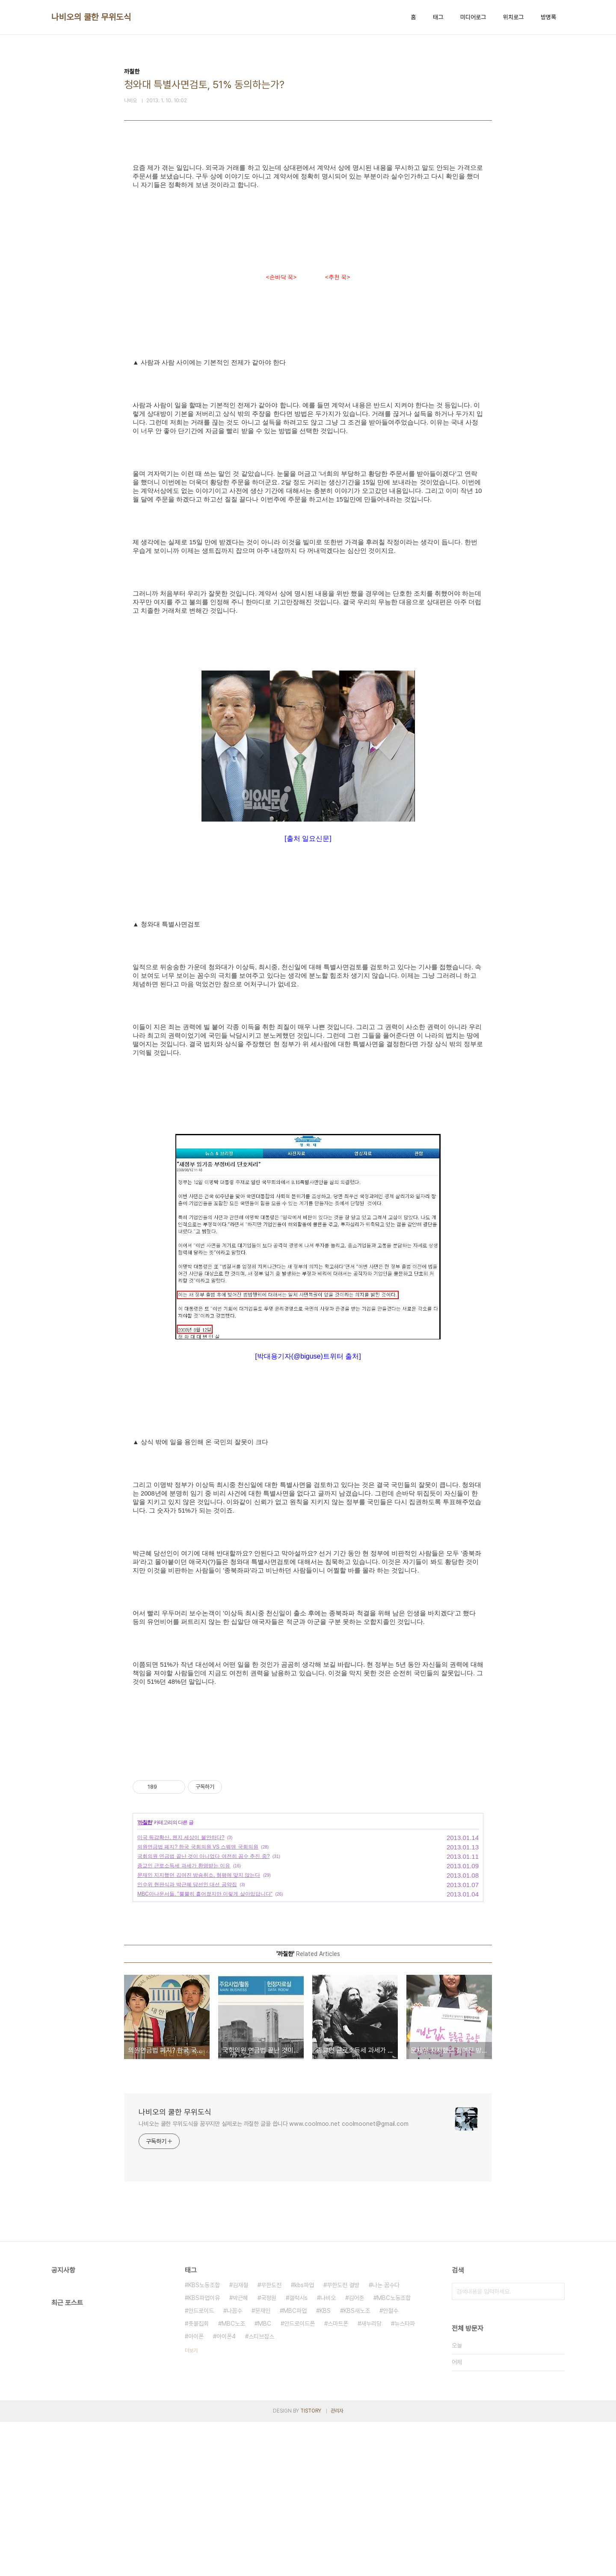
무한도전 (271, 2439)
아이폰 (196, 2490)
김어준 (356, 2451)
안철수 (390, 2464)
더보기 (191, 2505)
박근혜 (240, 2451)
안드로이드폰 (299, 2477)
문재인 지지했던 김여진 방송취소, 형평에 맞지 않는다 (198, 2029)
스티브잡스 (261, 2490)
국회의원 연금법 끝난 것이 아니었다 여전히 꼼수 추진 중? (203, 2010)
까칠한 (145, 1976)
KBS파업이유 (204, 2451)
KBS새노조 (357, 2464)
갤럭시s (298, 2451)
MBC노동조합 (394, 2451)
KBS (325, 2464)
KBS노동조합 (204, 2439)
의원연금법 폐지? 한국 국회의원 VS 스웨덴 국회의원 (197, 2001)
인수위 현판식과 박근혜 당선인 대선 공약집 (187, 2039)
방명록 (548, 17)
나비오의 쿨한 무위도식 (91, 17)
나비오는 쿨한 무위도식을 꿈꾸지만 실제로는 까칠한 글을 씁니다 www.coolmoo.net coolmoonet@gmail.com (274, 2277)
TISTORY (310, 2565)
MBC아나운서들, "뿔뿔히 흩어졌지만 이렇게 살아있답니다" (204, 2048)
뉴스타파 (404, 2477)
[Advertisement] (308, 236)
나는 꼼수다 (386, 2439)
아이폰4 (226, 2490)
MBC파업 (295, 2464)
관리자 (337, 2565)
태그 (438, 17)
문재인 (262, 2464)
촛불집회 (198, 2477)
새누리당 (371, 2477)
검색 (556, 2445)
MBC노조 (233, 2477)
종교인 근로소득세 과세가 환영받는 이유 (183, 2020)
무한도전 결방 (343, 2439)
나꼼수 (234, 2464)
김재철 (240, 2439)
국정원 (268, 2451)
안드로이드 (201, 2464)
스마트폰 (338, 2477)
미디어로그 (473, 17)
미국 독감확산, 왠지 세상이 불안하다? (180, 1991)
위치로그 (513, 17)
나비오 (328, 2451)
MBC (264, 2477)
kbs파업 (304, 2439)
